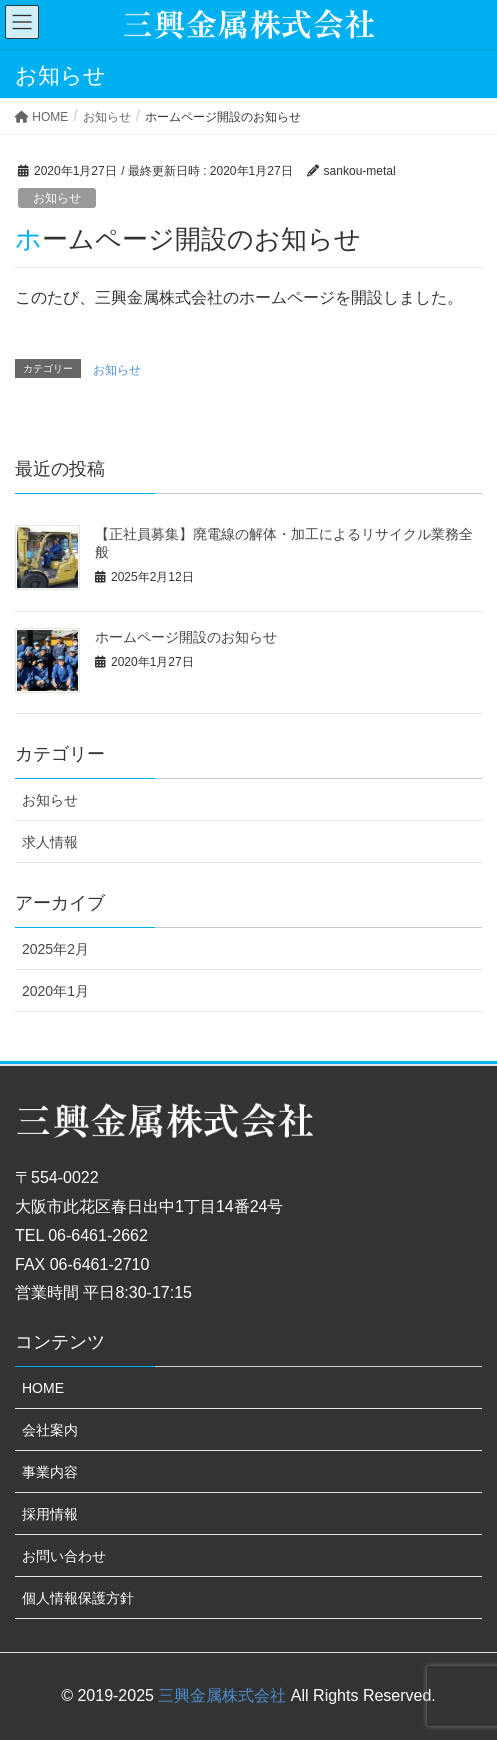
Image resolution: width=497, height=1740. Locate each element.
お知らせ (57, 198)
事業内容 (50, 1472)
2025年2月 (55, 949)
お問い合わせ (64, 1556)
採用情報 (50, 1514)
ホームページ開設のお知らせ (186, 637)
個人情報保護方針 (78, 1598)
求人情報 (50, 842)
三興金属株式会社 (222, 1695)
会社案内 (50, 1430)
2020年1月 (55, 991)
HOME (43, 1388)
